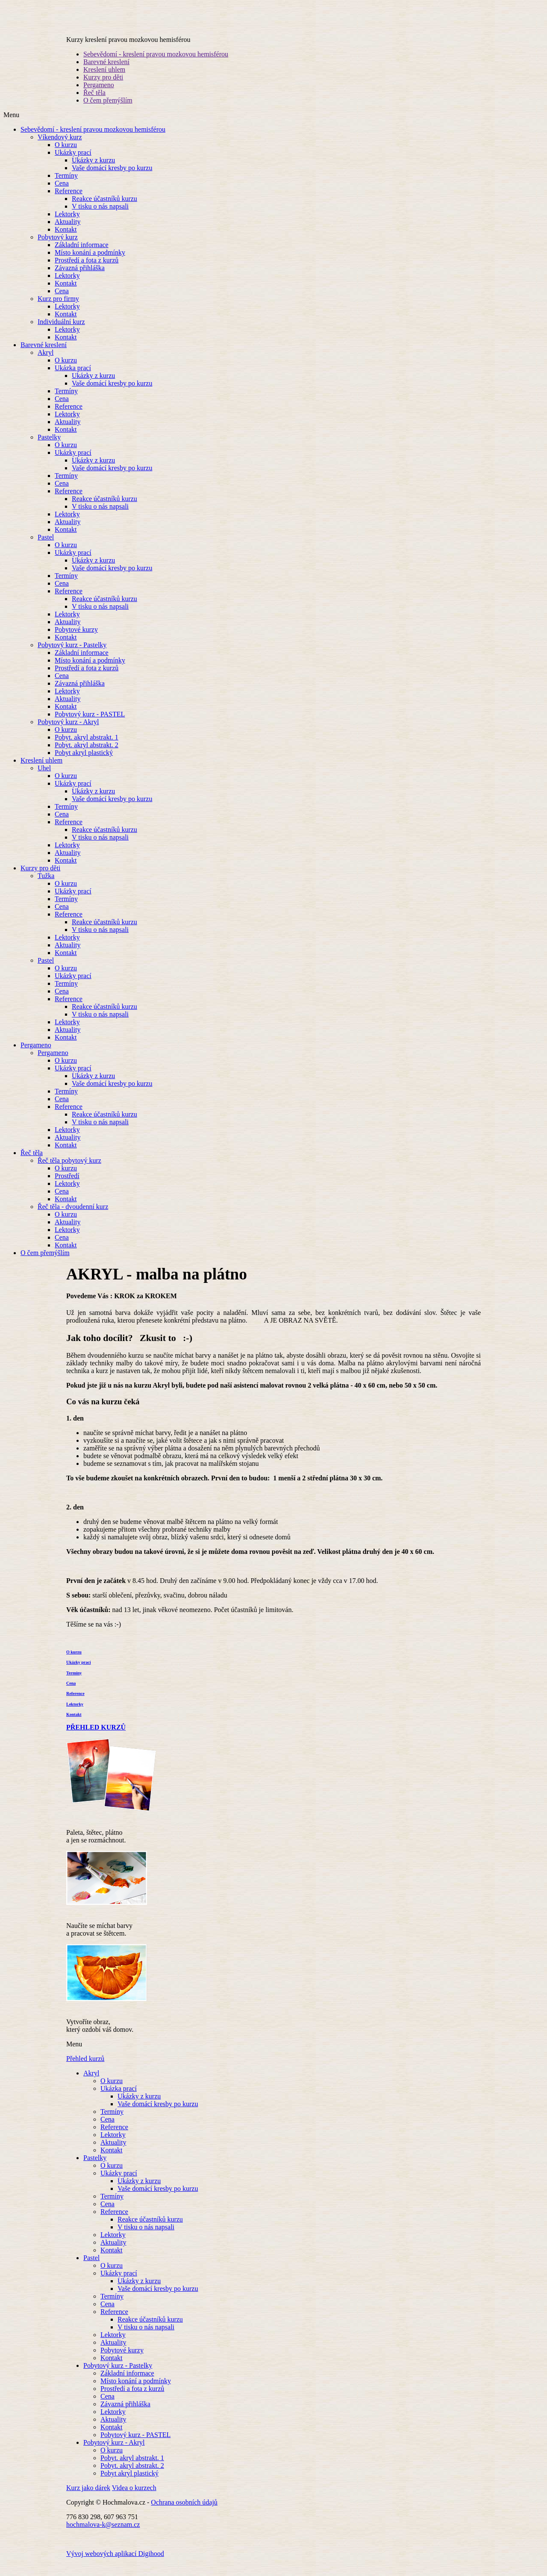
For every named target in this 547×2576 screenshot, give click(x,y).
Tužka (46, 887)
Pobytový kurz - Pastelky (72, 656)
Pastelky (49, 448)
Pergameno (98, 96)
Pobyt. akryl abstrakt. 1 (86, 748)
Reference (68, 202)
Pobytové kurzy (76, 641)
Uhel (44, 779)
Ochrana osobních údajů (184, 2513)
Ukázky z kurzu (93, 171)
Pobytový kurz (58, 248)
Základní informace (82, 256)
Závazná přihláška (80, 279)
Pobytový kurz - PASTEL (90, 725)
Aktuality (67, 233)
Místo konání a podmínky (90, 264)
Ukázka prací (73, 379)
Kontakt (66, 241)
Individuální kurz (61, 333)
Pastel (46, 548)
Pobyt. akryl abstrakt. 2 (86, 756)
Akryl (45, 364)
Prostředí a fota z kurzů (86, 271)
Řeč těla (94, 104)
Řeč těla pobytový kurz (69, 1172)
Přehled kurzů (85, 2070)
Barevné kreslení (106, 73)
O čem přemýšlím (107, 111)
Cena (62, 194)
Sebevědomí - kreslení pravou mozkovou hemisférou (155, 65)
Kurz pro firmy (58, 310)
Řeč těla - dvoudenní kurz (73, 1218)
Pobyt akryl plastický (84, 764)
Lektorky (67, 225)
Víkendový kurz (60, 148)
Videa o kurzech (134, 2499)
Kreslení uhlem (104, 81)
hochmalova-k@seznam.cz (103, 2536)
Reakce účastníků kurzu (104, 210)
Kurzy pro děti (103, 88)
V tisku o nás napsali (100, 217)
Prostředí (67, 1187)
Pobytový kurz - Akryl (68, 733)
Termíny (66, 187)
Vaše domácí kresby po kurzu (112, 179)
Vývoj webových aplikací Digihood (115, 2565)
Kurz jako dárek (88, 2499)
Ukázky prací (73, 164)
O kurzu (66, 156)
